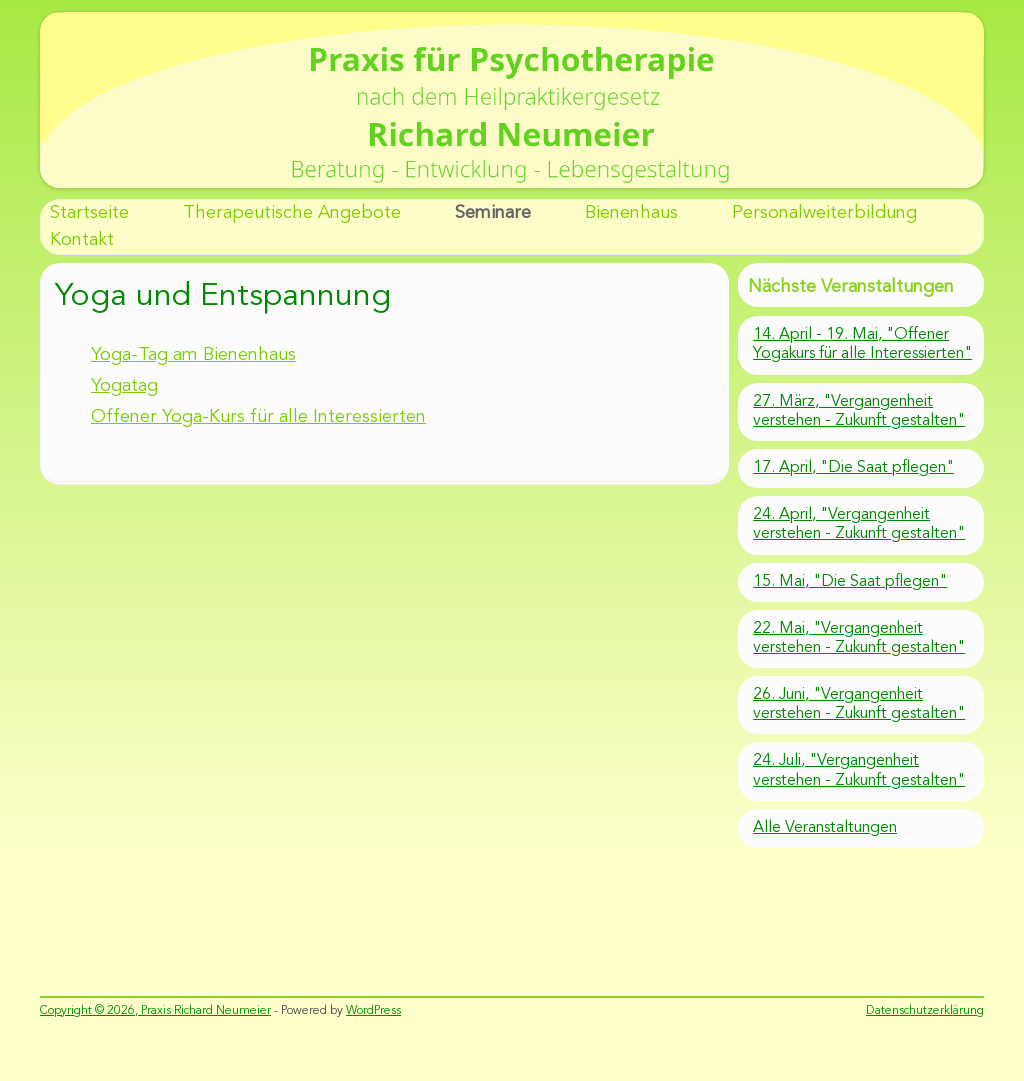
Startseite (89, 213)
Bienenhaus (631, 213)
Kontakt (82, 240)
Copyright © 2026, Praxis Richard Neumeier (155, 1011)
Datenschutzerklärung (925, 1011)
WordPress (373, 1011)
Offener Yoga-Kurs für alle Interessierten (258, 417)
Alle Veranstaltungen (825, 828)
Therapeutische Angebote (292, 213)
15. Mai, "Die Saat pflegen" (850, 582)
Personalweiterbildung (824, 213)
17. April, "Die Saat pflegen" (853, 468)
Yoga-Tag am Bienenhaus (193, 355)
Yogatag (124, 386)
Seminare (493, 213)
